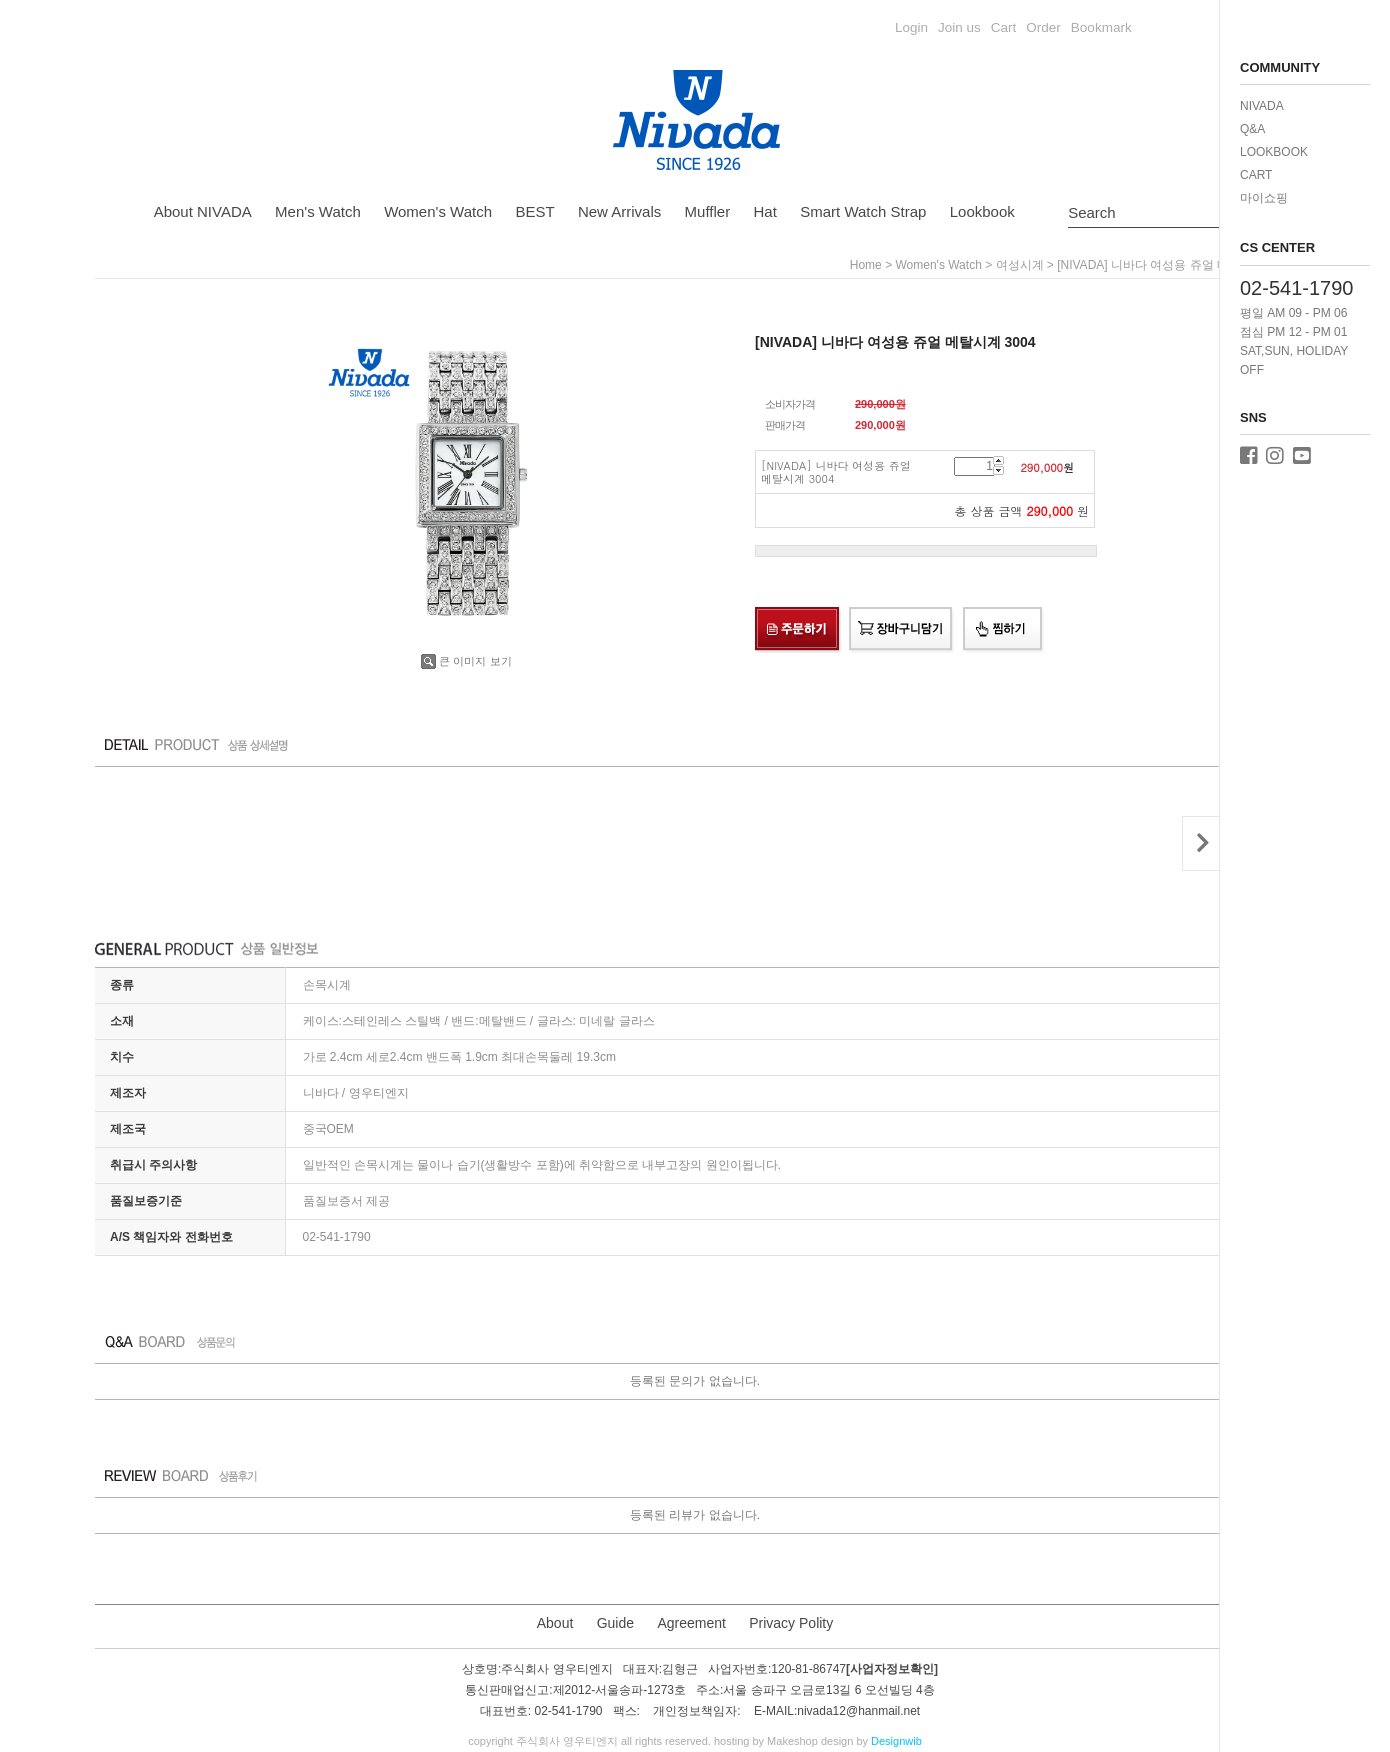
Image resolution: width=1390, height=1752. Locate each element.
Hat (765, 211)
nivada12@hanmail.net (858, 1712)
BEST (534, 211)
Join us (959, 27)
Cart (1004, 27)
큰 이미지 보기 (466, 661)
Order (1043, 27)
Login (911, 27)
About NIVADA (203, 211)
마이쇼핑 (1264, 198)
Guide (615, 1623)
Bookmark (1101, 27)
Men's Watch (318, 211)
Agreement (691, 1623)
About (555, 1623)
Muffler (708, 211)
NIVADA (1262, 106)
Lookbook (982, 211)
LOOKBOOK (1274, 152)
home (866, 265)
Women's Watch (438, 211)
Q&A (1252, 129)
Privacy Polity (791, 1623)
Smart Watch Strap (863, 211)
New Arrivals (619, 211)
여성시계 (1020, 265)
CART (1256, 175)
